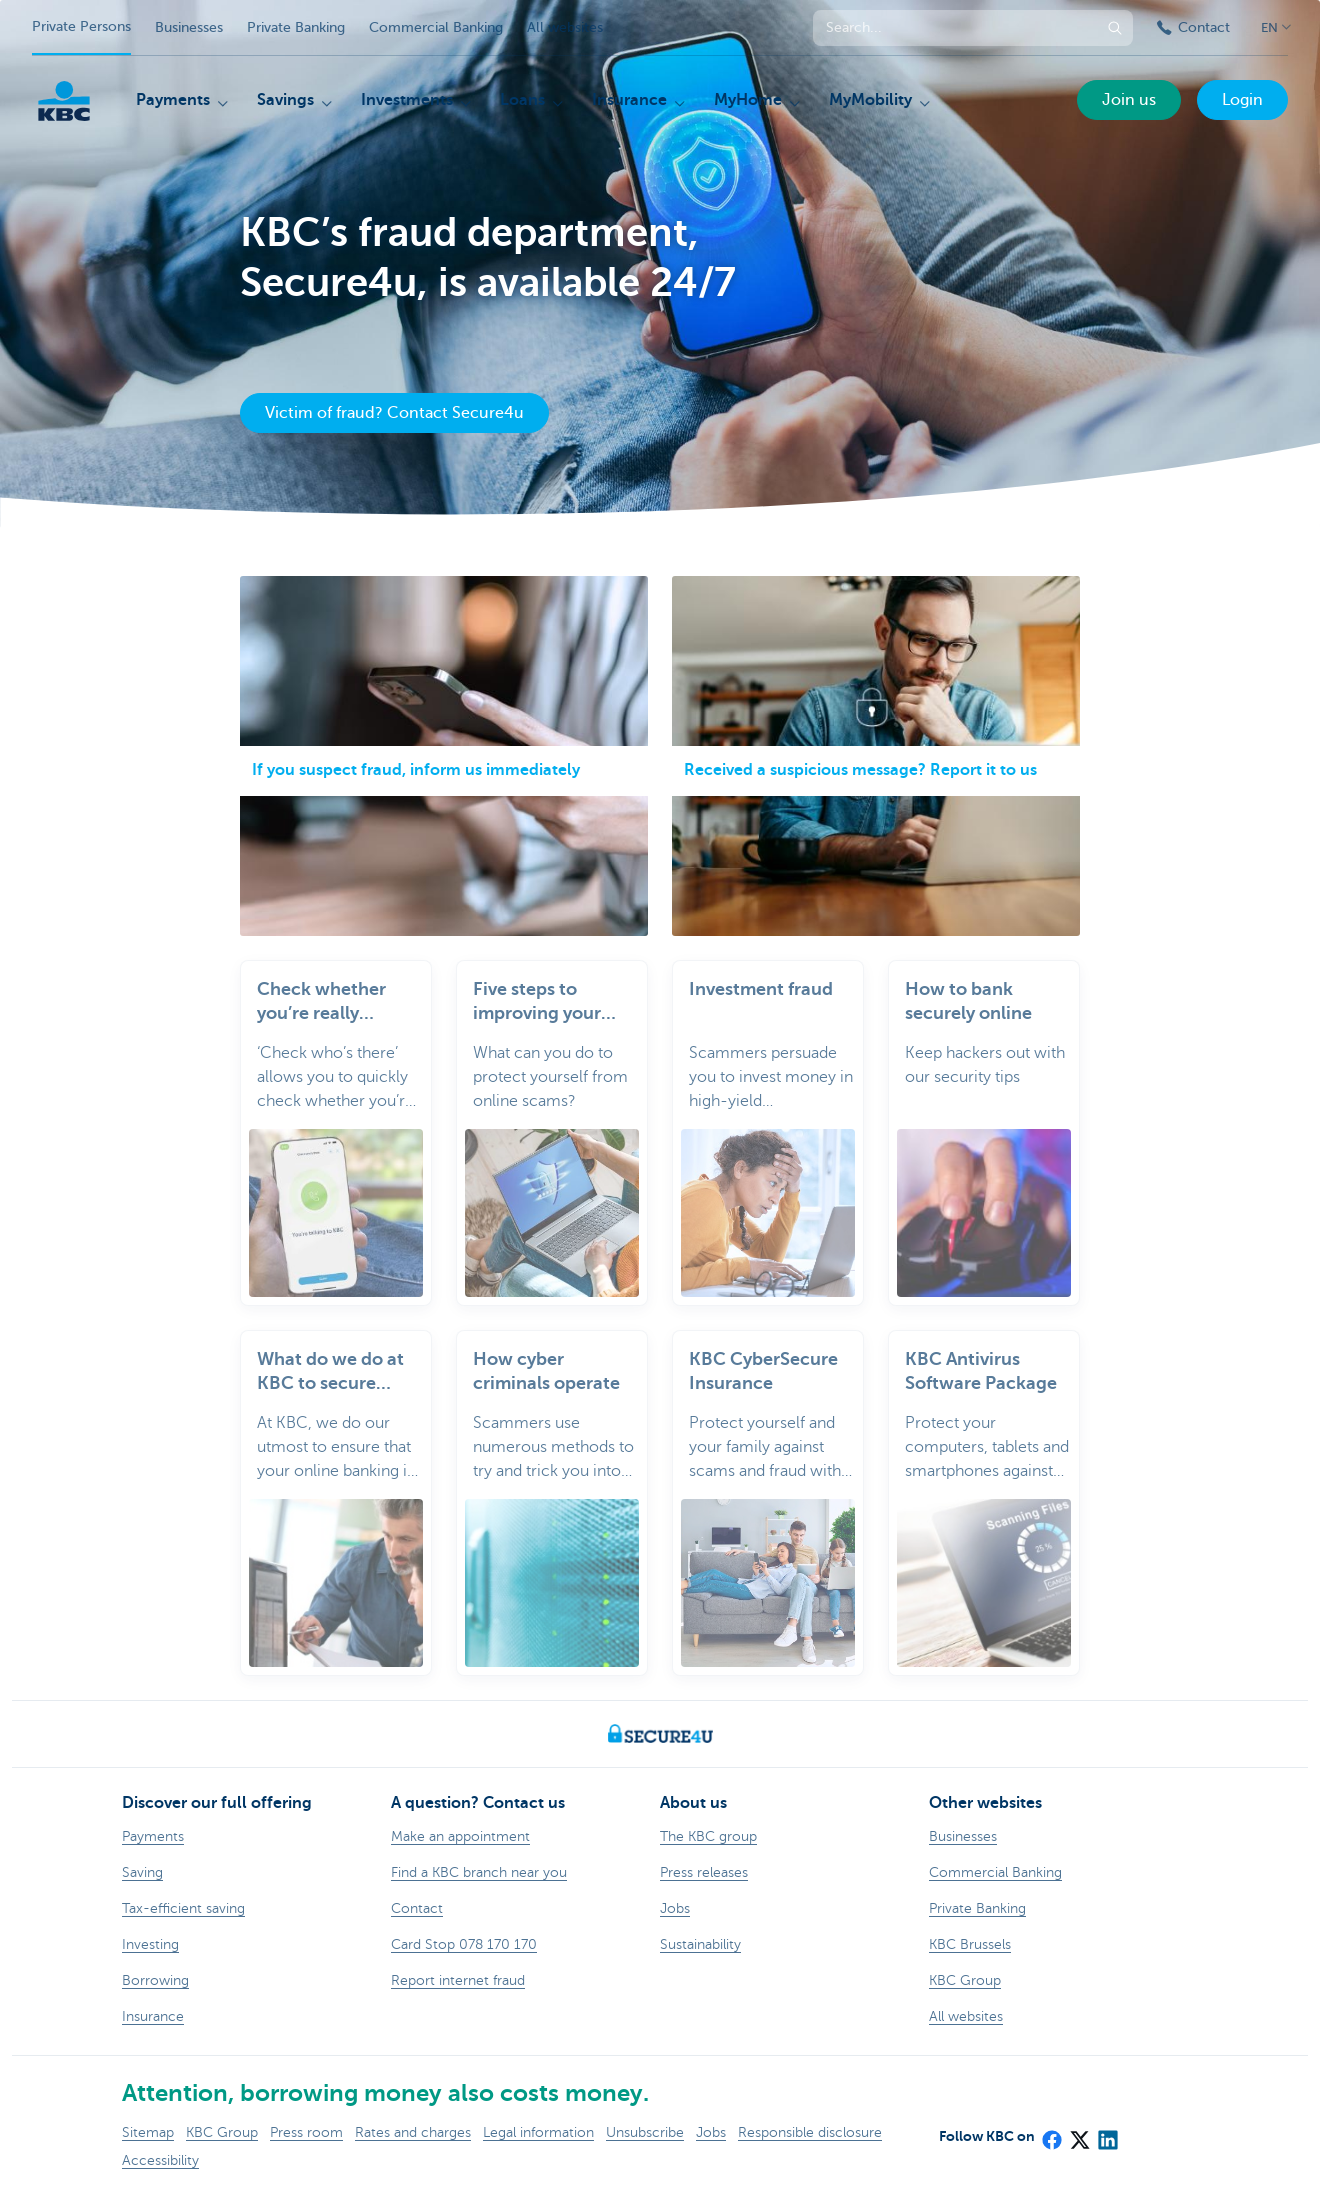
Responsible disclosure (810, 2132)
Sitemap (148, 2132)
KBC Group (222, 2132)
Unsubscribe (645, 2132)
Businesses (189, 27)
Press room (306, 2132)
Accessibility (160, 2160)
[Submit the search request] (1115, 28)
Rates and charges (413, 2132)
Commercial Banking (436, 27)
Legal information (538, 2132)
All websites (565, 27)
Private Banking (296, 27)
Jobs (711, 2132)
